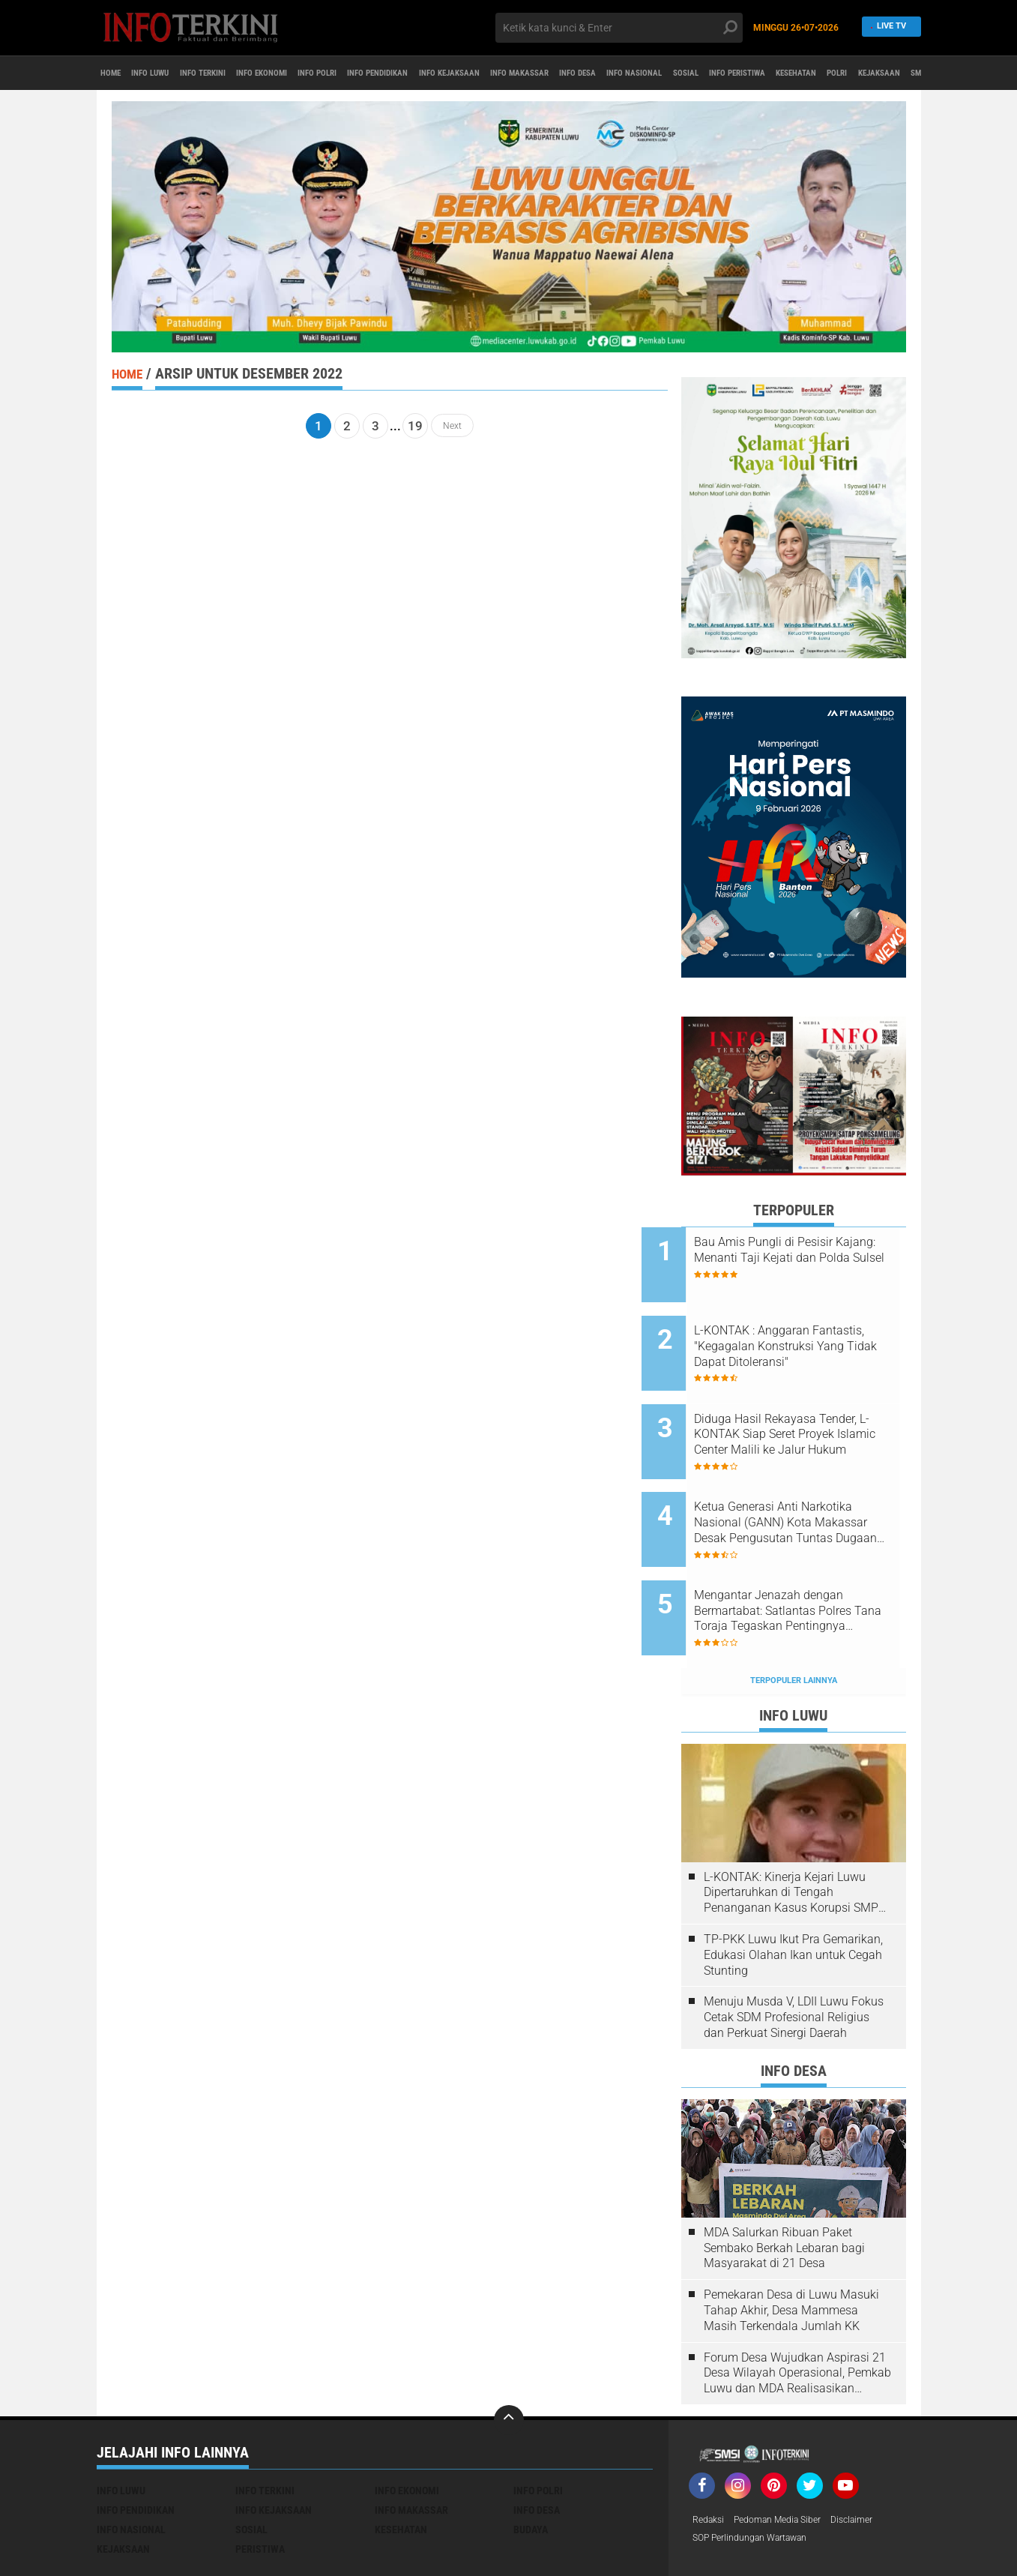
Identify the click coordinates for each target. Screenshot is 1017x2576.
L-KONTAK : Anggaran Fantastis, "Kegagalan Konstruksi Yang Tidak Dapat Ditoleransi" (810, 1333)
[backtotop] (509, 2358)
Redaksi (710, 2458)
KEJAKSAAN (123, 2487)
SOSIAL (884, 73)
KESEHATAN (401, 2467)
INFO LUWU (172, 73)
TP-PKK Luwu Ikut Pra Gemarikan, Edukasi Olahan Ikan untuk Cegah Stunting (793, 1893)
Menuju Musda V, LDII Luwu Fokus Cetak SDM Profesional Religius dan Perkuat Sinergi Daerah (794, 1955)
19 (415, 425)
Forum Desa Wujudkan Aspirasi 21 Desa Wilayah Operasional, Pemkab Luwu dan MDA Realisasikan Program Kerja (797, 2311)
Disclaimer (874, 2458)
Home (117, 73)
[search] (619, 28)
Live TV (887, 27)
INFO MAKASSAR (664, 73)
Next (452, 426)
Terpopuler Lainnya (793, 1618)
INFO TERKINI (243, 73)
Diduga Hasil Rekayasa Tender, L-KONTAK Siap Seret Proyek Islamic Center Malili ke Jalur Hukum (814, 1409)
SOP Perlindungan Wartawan (760, 2478)
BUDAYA (530, 2467)
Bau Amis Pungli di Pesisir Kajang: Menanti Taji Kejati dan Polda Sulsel (804, 1258)
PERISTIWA (260, 2487)
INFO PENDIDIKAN (477, 73)
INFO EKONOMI (322, 73)
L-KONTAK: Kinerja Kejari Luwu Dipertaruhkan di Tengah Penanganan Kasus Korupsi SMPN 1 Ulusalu (795, 1831)
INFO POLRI (396, 73)
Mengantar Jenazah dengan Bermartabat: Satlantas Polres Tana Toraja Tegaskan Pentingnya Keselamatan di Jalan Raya (812, 1561)
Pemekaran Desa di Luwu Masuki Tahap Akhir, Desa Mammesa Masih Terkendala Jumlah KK (791, 2248)
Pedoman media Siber (789, 2458)
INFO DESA (741, 73)
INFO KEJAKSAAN (572, 73)
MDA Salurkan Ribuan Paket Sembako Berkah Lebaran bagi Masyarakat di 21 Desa (784, 2186)
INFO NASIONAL (816, 73)
